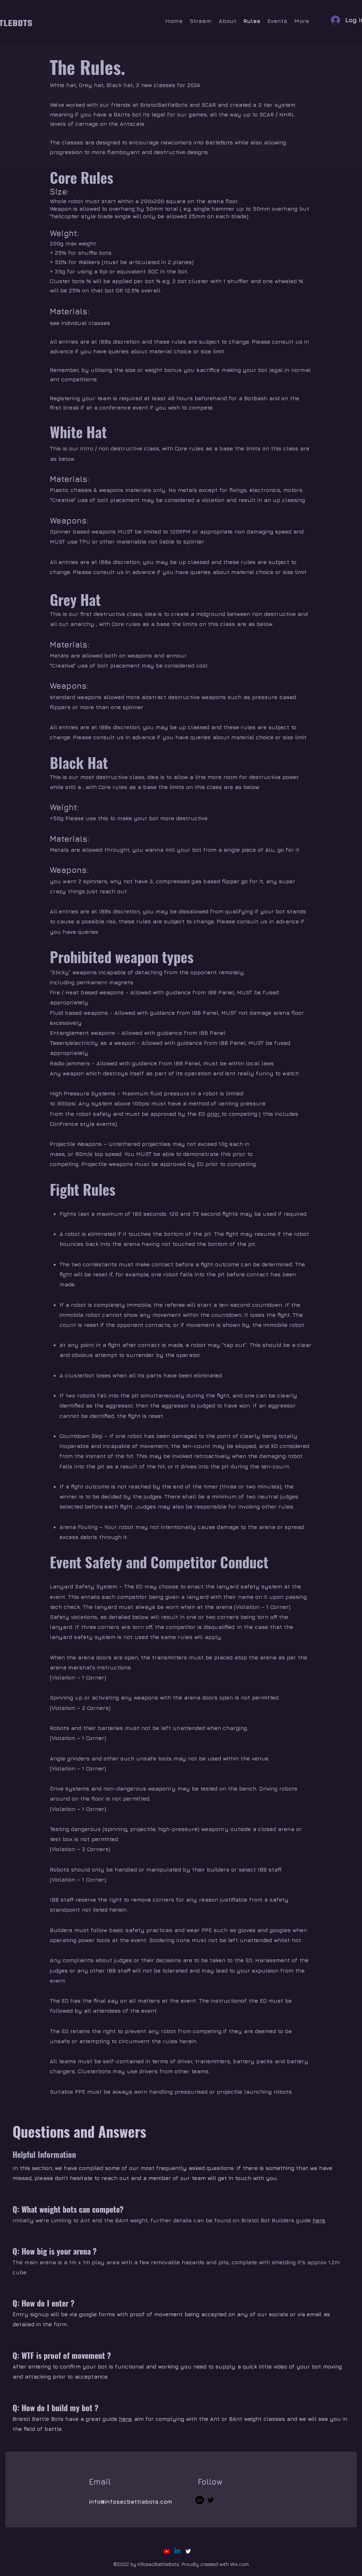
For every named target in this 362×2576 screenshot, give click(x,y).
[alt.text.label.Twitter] (188, 2551)
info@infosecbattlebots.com (130, 2501)
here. (319, 2220)
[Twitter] (210, 2500)
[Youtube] (166, 2551)
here (125, 2419)
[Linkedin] (177, 2551)
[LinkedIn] (199, 2500)
